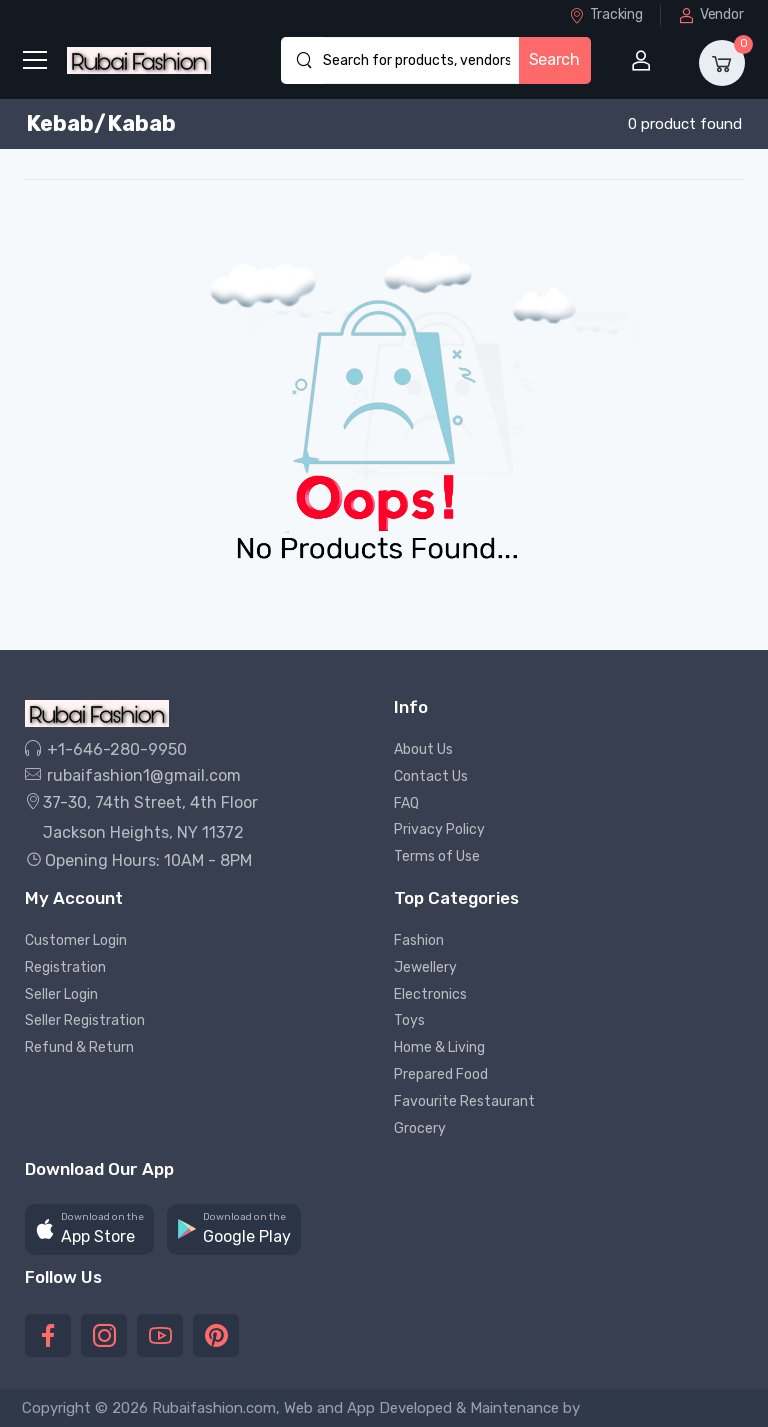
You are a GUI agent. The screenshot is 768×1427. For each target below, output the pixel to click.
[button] (89, 1229)
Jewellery (425, 967)
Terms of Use (437, 856)
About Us (423, 749)
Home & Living (439, 1047)
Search (554, 59)
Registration (65, 967)
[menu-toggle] (35, 60)
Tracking (605, 14)
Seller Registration (85, 1020)
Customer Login (76, 940)
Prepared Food (441, 1074)
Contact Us (431, 776)
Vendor (711, 14)
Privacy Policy (439, 829)
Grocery (420, 1128)
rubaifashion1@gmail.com (133, 775)
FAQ (406, 803)
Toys (409, 1020)
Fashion (419, 940)
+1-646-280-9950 (106, 749)
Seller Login (61, 994)
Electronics (430, 994)
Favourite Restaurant (464, 1101)
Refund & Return (79, 1047)
